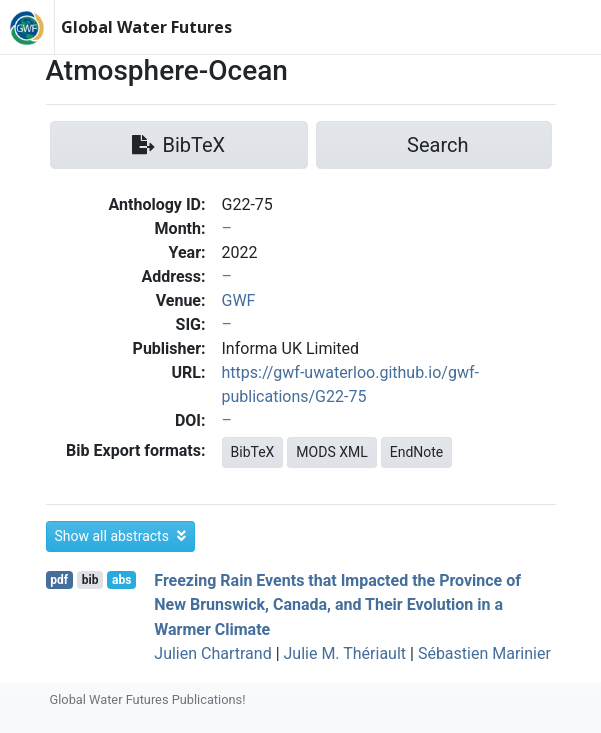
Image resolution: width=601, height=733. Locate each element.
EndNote (417, 452)
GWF (239, 300)
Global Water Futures (146, 27)
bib (90, 580)
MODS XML (331, 452)
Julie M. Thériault (345, 653)
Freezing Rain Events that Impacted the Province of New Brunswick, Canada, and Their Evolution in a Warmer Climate (337, 604)
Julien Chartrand (212, 653)
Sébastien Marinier (484, 653)
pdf (59, 580)
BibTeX (253, 452)
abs (121, 580)
